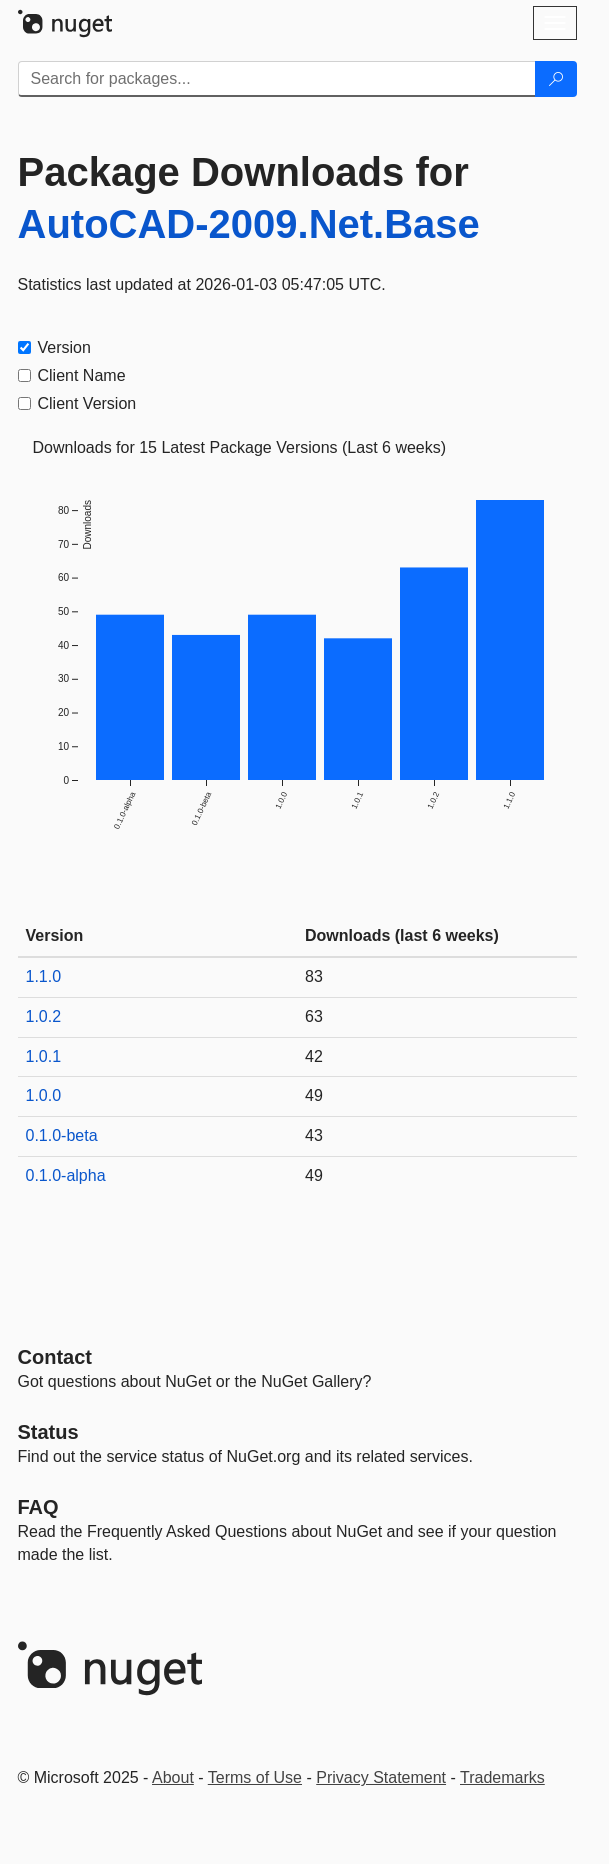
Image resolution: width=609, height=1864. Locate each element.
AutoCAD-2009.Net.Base (249, 224)
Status (48, 1432)
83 (314, 976)
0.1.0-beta (62, 1135)
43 (314, 1135)
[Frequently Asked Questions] (38, 1507)
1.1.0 (44, 976)
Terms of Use (255, 1777)
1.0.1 (44, 1056)
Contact (55, 1357)
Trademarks (502, 1777)
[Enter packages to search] (277, 79)
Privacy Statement (381, 1777)
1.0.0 (44, 1095)
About (173, 1777)
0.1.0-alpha (66, 1175)
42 (314, 1056)
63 (314, 1016)
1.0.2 (44, 1016)
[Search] (556, 79)
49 (314, 1095)
